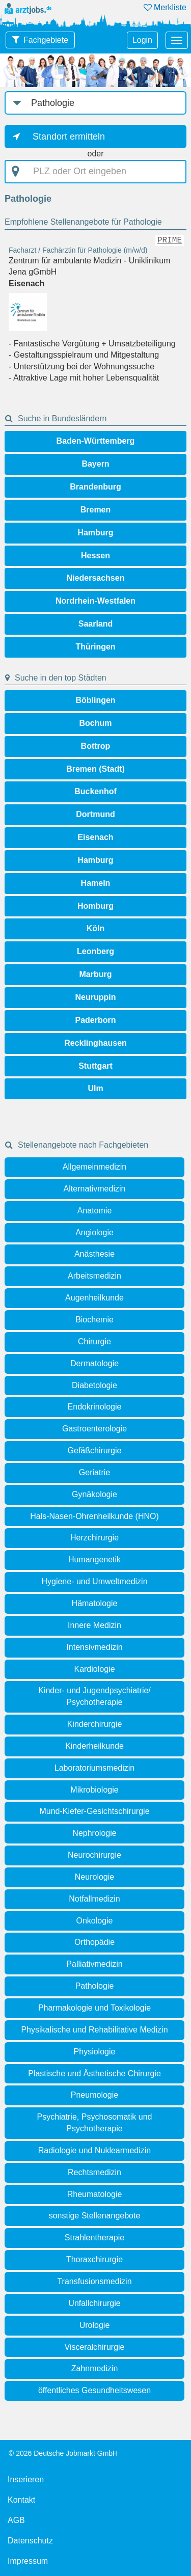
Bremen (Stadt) (95, 769)
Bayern (95, 463)
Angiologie (94, 1232)
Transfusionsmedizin (94, 2281)
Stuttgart (95, 1066)
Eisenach (95, 837)
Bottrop (96, 746)
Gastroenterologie (94, 1428)
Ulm (95, 1088)
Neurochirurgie (94, 1855)
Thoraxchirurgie (94, 2259)
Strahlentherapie (94, 2237)
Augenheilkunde (94, 1297)
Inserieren (26, 2479)
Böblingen (95, 700)
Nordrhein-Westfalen (95, 600)
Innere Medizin (94, 1625)
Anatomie (94, 1210)
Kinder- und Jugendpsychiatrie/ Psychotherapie (94, 1696)
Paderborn (95, 1020)
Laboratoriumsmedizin (94, 1768)
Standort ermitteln (69, 136)
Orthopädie (94, 1942)
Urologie (94, 2325)
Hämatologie (95, 1603)
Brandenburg (95, 486)
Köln (96, 928)
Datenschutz (30, 2540)
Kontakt (21, 2500)
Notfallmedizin (94, 1898)
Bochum (95, 723)
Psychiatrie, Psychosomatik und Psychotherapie (94, 2122)
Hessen (95, 555)
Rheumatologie (94, 2194)
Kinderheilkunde (94, 1746)
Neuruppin (95, 997)
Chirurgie (94, 1341)
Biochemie (94, 1319)
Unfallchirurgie (94, 2303)
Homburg (95, 906)
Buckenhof (95, 791)
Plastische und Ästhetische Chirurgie (94, 2073)
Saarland (95, 623)
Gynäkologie (94, 1494)
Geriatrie (94, 1472)
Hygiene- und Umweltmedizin (94, 1581)
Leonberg (95, 951)
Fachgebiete (45, 40)
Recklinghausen (95, 1043)
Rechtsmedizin (94, 2172)
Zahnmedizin (94, 2368)
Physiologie (95, 2051)
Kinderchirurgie (94, 1724)
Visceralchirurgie (95, 2347)
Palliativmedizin (94, 1964)
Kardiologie (94, 1669)
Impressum (28, 2561)
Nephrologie (94, 1833)
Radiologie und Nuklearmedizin (94, 2150)
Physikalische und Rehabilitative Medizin (94, 2029)
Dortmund (95, 814)
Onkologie (94, 1920)
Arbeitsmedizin (94, 1275)
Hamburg (95, 532)
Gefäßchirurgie (95, 1450)
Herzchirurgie (94, 1537)
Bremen (95, 509)
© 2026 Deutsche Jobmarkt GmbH (63, 2453)
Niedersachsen (96, 578)
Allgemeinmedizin (94, 1166)
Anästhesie (94, 1254)
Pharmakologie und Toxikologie (94, 2007)
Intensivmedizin (94, 1647)
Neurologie (94, 1877)
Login (142, 40)
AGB (16, 2520)
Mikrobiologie (94, 1789)
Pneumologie (94, 2095)
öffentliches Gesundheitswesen (94, 2390)
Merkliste (165, 7)
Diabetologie (94, 1385)
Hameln (96, 883)
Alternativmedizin (95, 1188)
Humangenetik (94, 1559)
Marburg (95, 974)
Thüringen (95, 646)
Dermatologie (94, 1363)
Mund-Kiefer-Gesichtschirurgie (94, 1811)
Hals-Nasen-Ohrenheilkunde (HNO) (94, 1516)
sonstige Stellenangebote (95, 2215)
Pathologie (94, 1986)
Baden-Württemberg (96, 441)
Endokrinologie (95, 1406)
